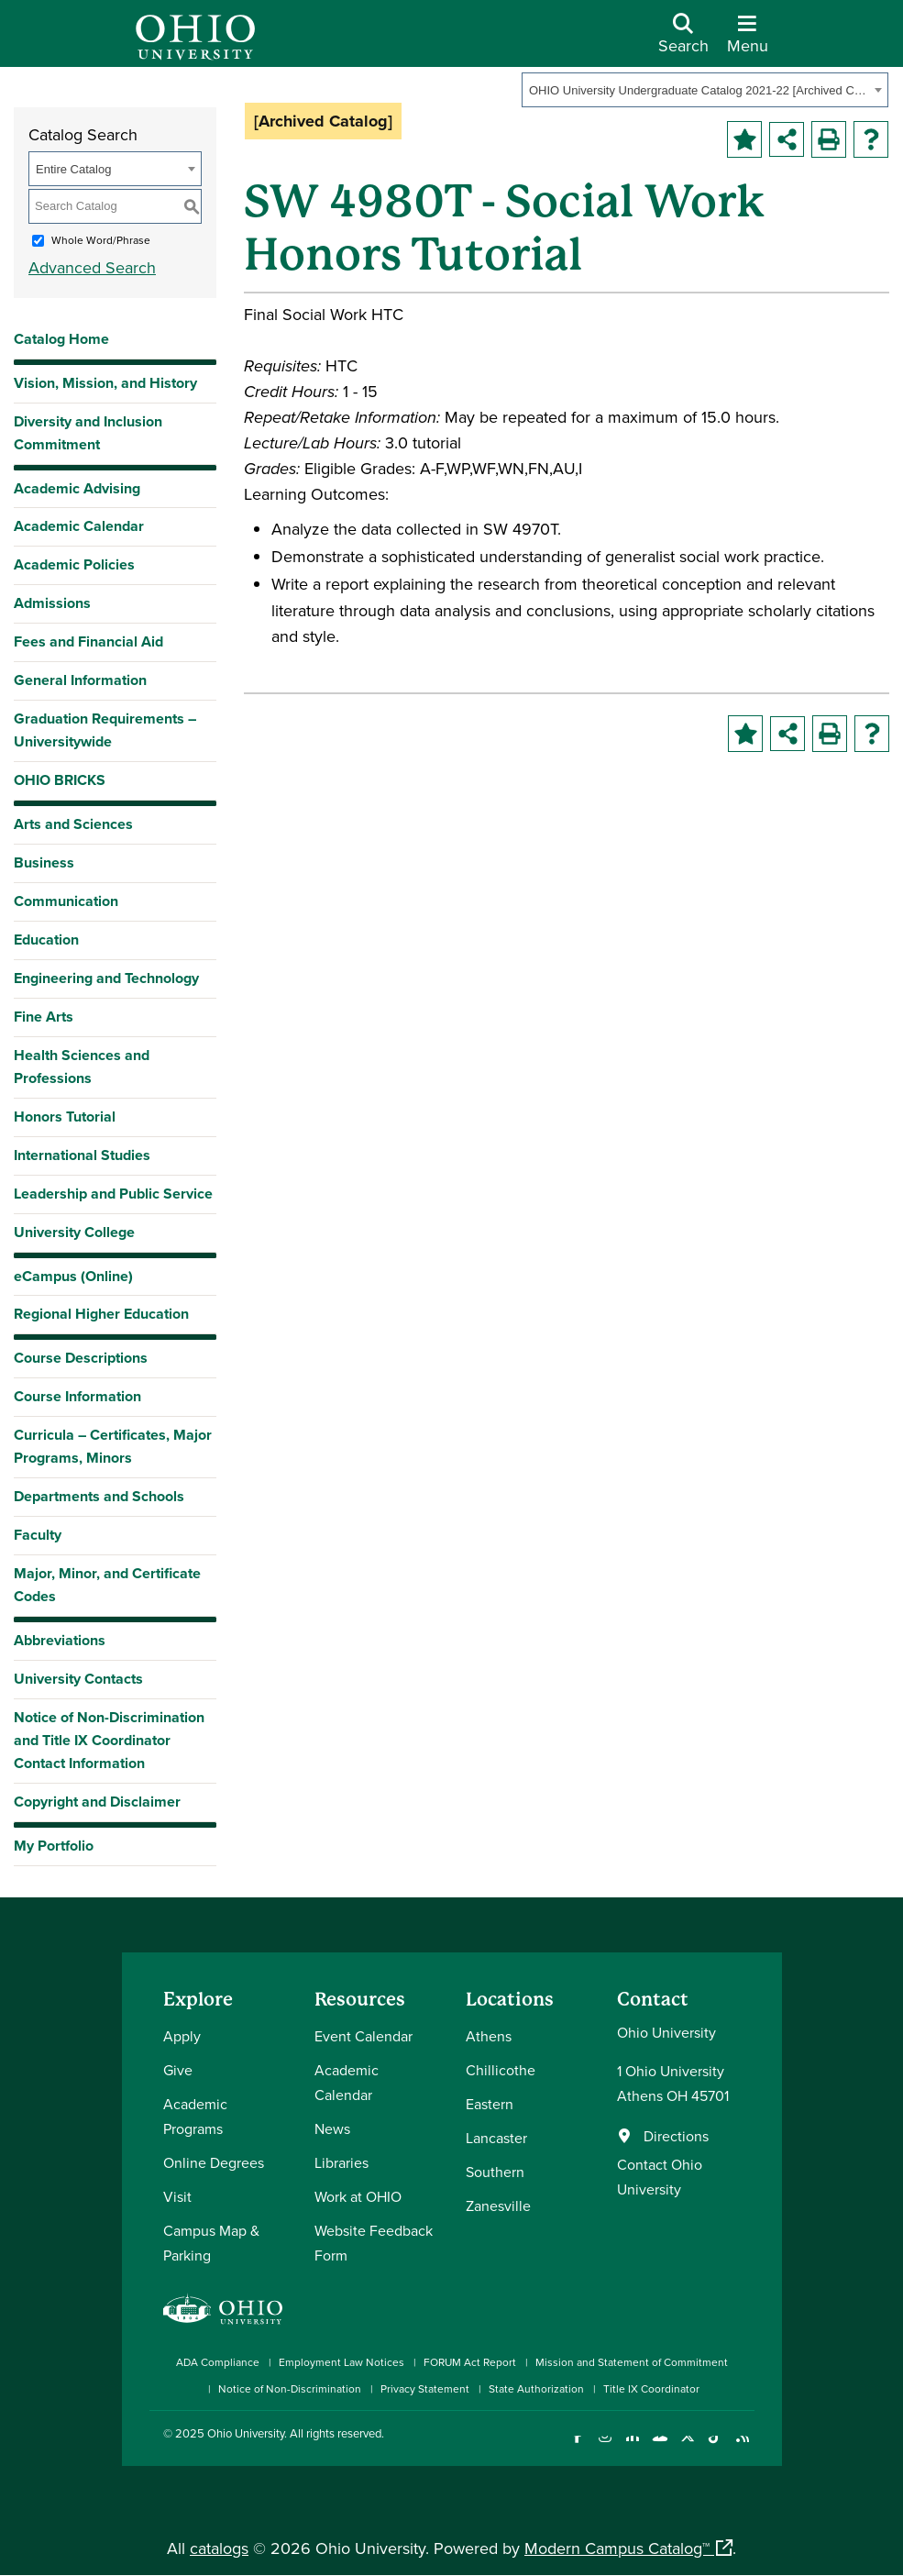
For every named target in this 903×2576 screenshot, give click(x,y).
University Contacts (78, 1678)
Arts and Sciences (73, 824)
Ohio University (245, 2433)
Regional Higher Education (101, 1313)
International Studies (82, 1155)
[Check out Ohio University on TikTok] (715, 2447)
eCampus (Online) (73, 1276)
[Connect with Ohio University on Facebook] (578, 2447)
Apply (182, 2036)
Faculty (37, 1534)
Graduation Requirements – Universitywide (105, 730)
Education (46, 939)
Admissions (52, 603)
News (332, 2128)
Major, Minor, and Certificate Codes (107, 1585)
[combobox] (705, 89)
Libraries (341, 2162)
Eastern (489, 2104)
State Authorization (536, 2388)
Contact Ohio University (659, 2176)
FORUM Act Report (470, 2362)
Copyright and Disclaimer (97, 1801)
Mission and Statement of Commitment (631, 2362)
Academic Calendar (79, 525)
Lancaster (496, 2138)
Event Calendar (363, 2036)
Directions (676, 2136)
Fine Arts (43, 1016)
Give (178, 2070)
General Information (80, 680)
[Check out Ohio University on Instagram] (605, 2447)
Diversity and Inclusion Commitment (88, 433)
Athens (489, 2036)
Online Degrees (213, 2162)
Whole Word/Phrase (100, 240)
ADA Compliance (217, 2362)
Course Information (77, 1396)
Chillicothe (500, 2070)
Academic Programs (195, 2116)
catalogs (219, 2548)
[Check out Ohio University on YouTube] (660, 2447)
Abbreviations (59, 1640)
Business (44, 862)
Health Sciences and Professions (81, 1067)
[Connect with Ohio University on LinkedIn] (633, 2447)
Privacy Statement (424, 2388)
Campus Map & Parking (211, 2242)
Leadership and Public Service (113, 1193)
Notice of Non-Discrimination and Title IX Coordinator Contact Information (109, 1740)
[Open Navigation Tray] (747, 40)
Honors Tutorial (65, 1116)
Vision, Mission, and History (105, 382)
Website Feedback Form (373, 2242)
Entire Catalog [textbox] (73, 169)
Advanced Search (92, 267)
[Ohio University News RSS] (743, 2447)
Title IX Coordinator (651, 2388)
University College (74, 1232)
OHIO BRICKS (59, 779)
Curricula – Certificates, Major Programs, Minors (113, 1446)
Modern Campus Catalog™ (617, 2548)
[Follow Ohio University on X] (688, 2447)
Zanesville (498, 2205)
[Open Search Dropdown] (683, 40)
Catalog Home (61, 338)
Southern (495, 2171)
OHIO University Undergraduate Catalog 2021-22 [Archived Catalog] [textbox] (699, 90)
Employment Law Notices (341, 2362)
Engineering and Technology (106, 978)
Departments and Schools (99, 1496)
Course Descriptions (81, 1357)
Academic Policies (74, 564)
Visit (177, 2196)
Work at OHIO (358, 2196)
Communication (66, 901)
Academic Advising (77, 488)
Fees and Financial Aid (88, 641)
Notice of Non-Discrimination (289, 2388)
